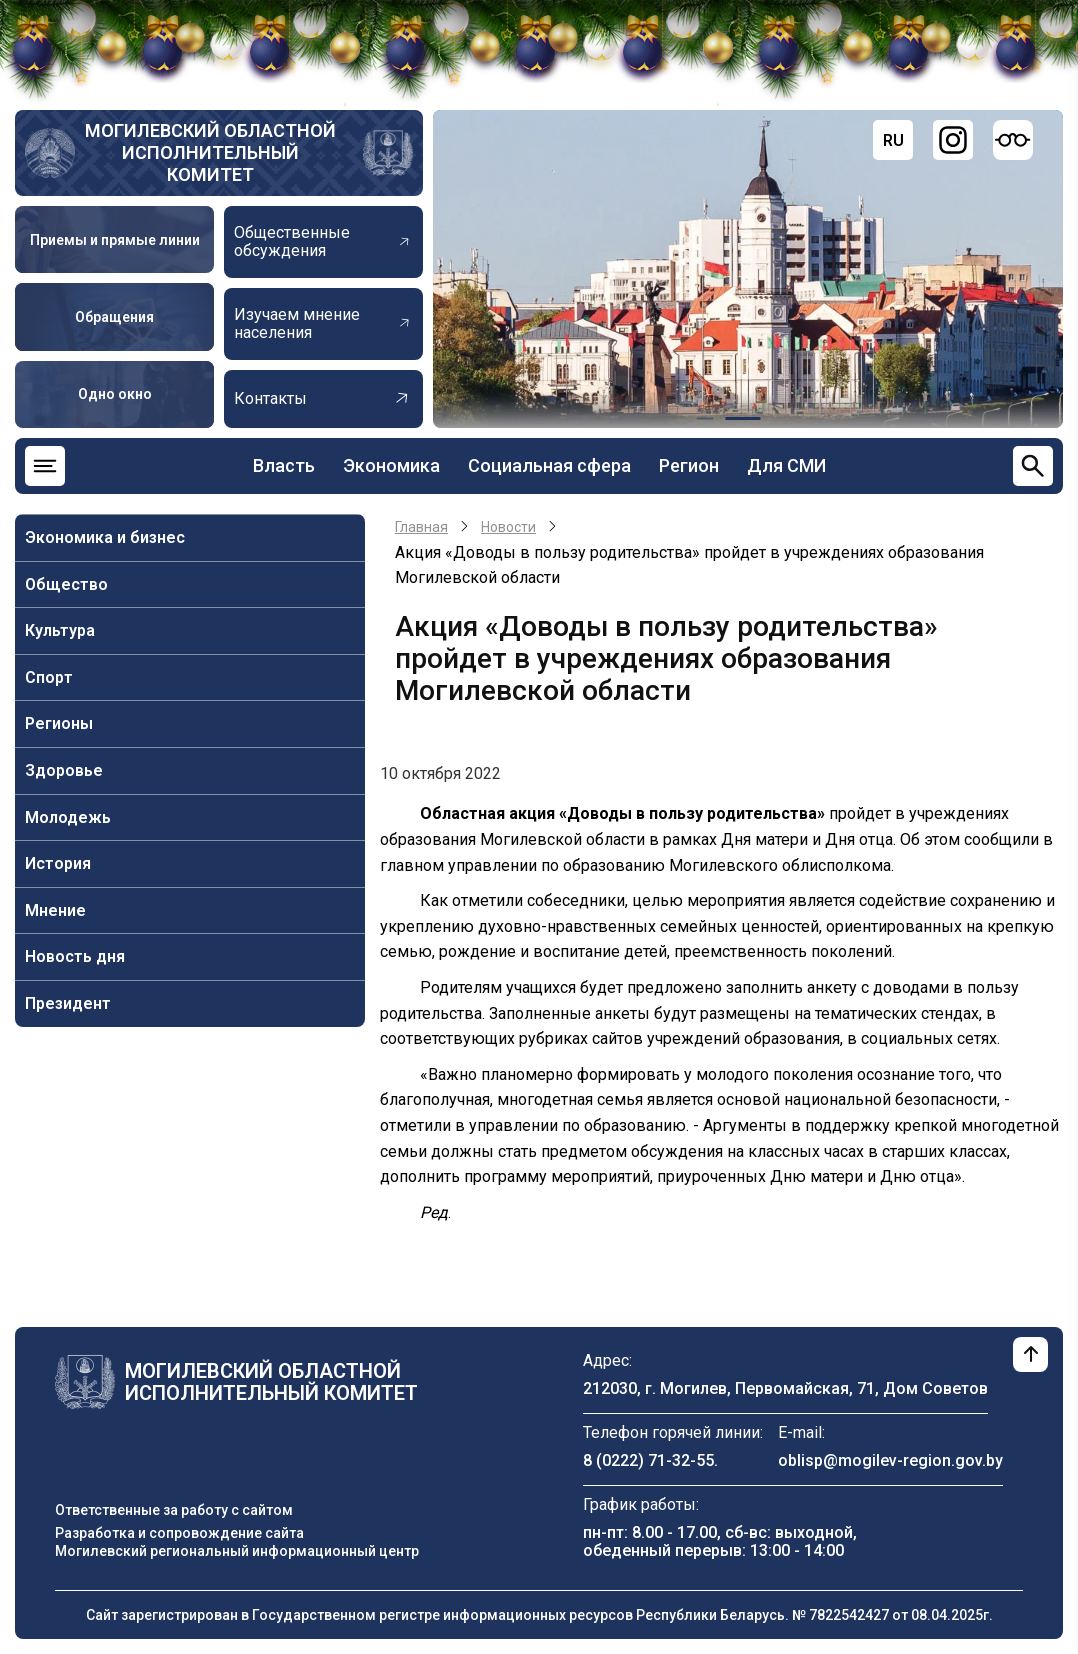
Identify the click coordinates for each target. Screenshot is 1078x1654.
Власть (284, 465)
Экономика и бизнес (105, 537)
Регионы (59, 723)
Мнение (55, 910)
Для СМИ (786, 465)
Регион (689, 465)
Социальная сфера (549, 465)
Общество (66, 584)
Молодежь (68, 817)
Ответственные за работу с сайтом (174, 1510)
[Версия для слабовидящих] (1013, 140)
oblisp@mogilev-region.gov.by (890, 1460)
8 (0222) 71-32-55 (648, 1460)
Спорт (49, 677)
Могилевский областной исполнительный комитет (210, 152)
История (58, 863)
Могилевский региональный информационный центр (237, 1551)
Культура (60, 630)
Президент (68, 1003)
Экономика (391, 465)
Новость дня (75, 956)
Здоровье (64, 770)
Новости (508, 527)
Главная (421, 527)
